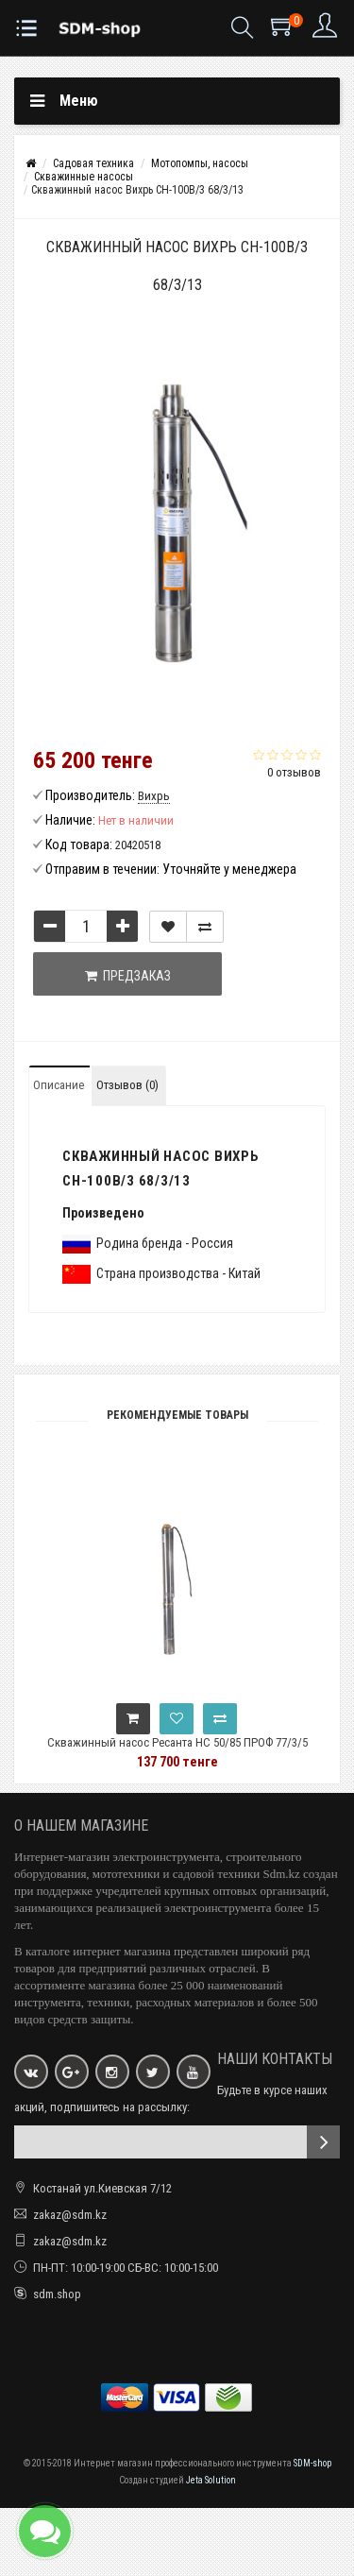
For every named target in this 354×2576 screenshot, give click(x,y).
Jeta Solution (211, 2480)
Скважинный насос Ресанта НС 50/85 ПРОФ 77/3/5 (177, 1742)
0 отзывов (294, 772)
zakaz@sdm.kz (70, 2215)
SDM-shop (312, 2463)
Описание (58, 1085)
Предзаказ (128, 975)
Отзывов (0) (127, 1085)
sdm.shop (57, 2294)
